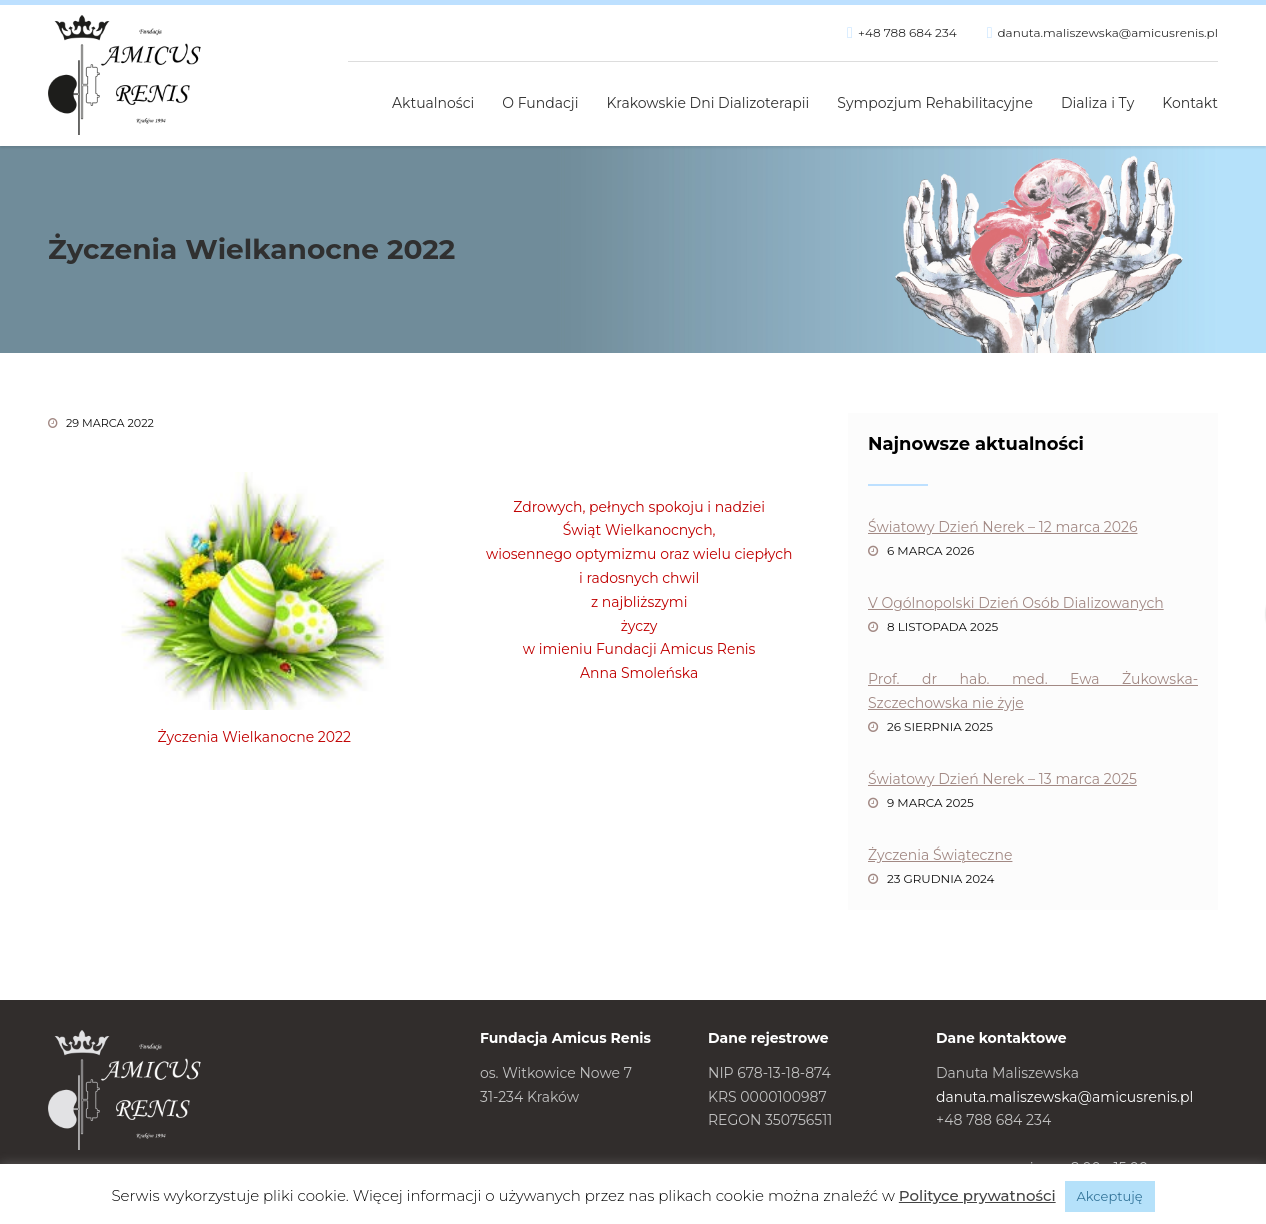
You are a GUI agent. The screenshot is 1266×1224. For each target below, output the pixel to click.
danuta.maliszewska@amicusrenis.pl (1107, 32)
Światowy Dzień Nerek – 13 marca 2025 (1002, 779)
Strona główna (356, 92)
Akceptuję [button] (1110, 1196)
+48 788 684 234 (907, 32)
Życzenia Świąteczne (940, 855)
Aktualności (433, 103)
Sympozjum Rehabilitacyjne (935, 103)
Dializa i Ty (1097, 103)
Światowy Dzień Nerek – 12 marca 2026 (1002, 527)
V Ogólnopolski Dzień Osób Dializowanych (1016, 603)
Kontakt (1190, 103)
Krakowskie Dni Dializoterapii (708, 103)
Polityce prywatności (977, 1195)
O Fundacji (540, 103)
